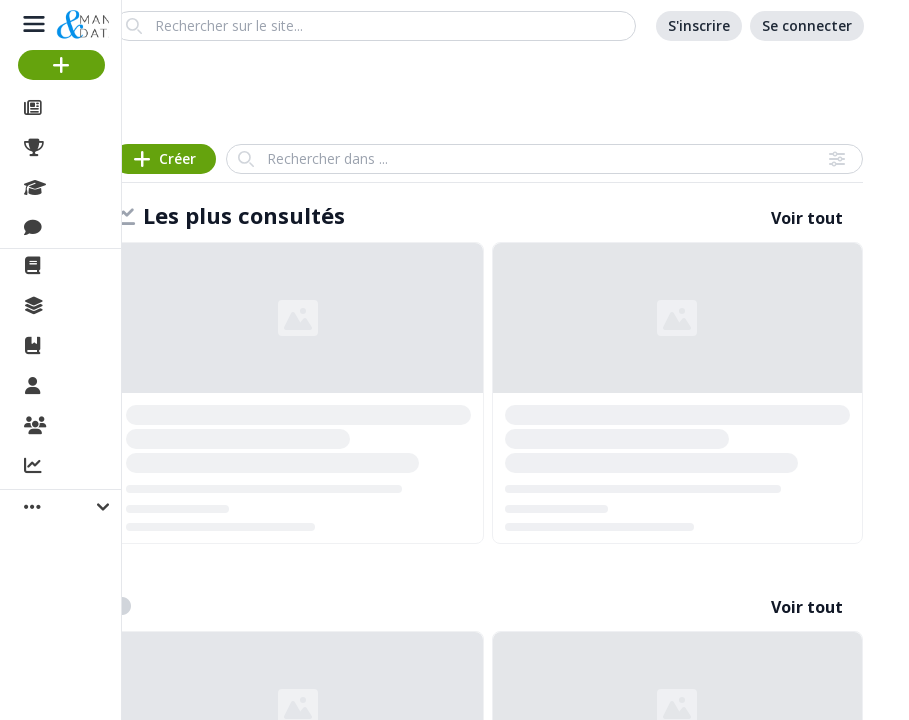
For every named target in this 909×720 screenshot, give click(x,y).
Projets (80, 148)
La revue (85, 266)
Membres (89, 387)
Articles (80, 108)
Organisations (106, 427)
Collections (94, 306)
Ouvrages (89, 346)
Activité (80, 467)
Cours (75, 188)
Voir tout (807, 218)
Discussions (97, 228)
